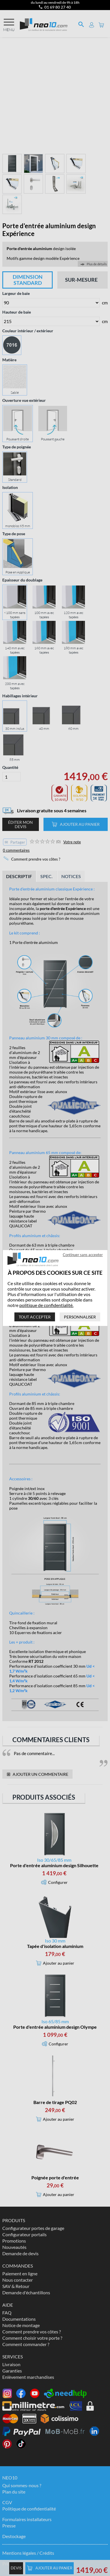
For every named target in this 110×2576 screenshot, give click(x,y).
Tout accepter (35, 1316)
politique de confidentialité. (46, 1305)
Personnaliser (80, 1316)
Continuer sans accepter (82, 1254)
